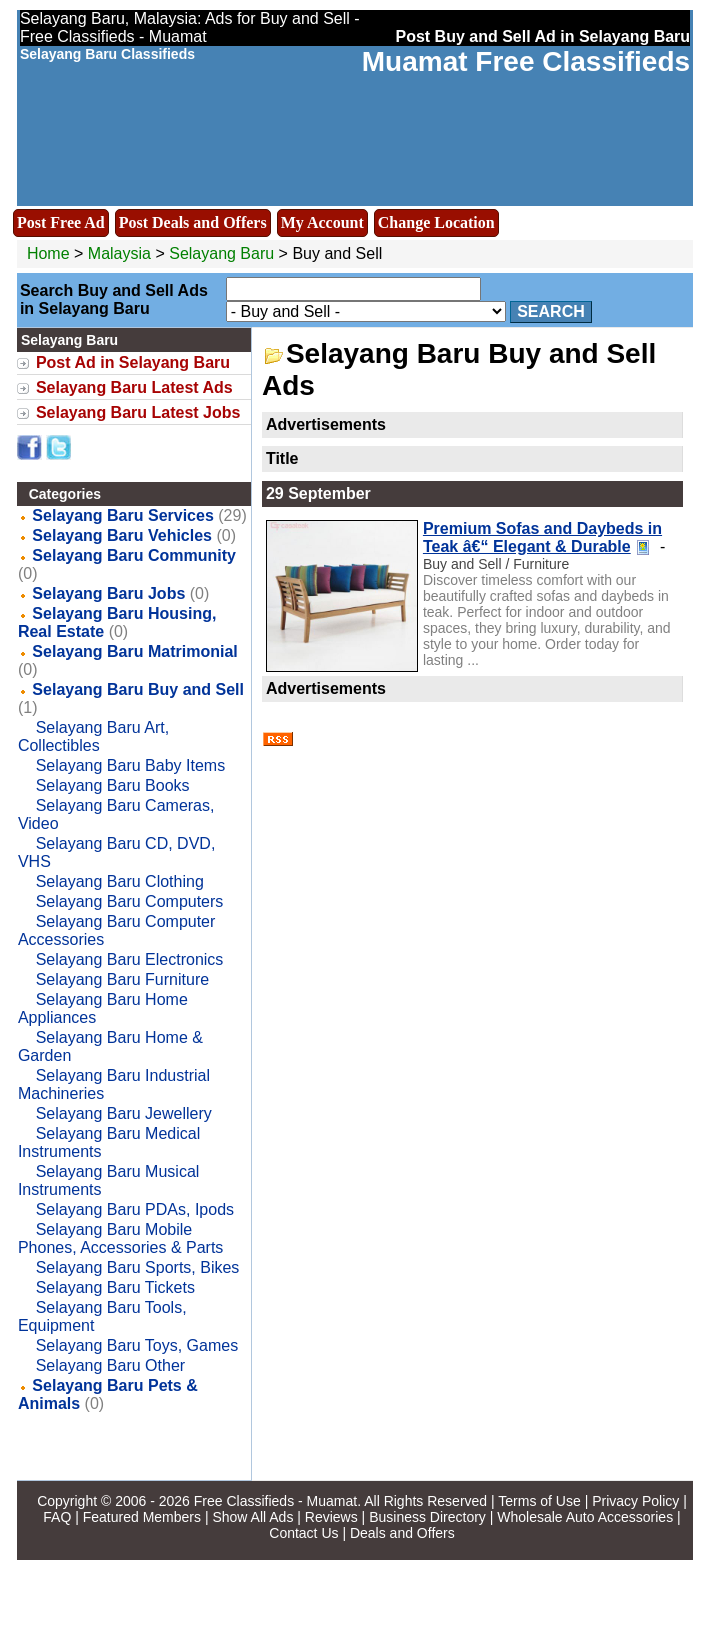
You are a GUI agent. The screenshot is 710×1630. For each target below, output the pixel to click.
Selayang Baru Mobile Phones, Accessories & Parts (120, 1238)
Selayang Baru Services (122, 515)
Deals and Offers (402, 1533)
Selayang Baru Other (110, 1365)
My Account (322, 222)
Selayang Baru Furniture (122, 979)
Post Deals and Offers (193, 222)
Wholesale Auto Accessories (585, 1517)
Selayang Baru (223, 253)
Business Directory (427, 1517)
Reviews (331, 1517)
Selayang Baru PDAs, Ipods (135, 1209)
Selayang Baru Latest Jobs (138, 412)
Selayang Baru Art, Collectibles (93, 736)
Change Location (436, 222)
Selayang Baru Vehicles (122, 535)
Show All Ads (252, 1517)
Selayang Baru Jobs (108, 593)
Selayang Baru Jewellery (124, 1113)
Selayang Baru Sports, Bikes (138, 1267)
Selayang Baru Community (134, 555)
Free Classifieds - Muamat (275, 1501)
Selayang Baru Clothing (120, 881)
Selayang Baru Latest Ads (134, 387)
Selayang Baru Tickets (115, 1287)
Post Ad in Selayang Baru (133, 362)
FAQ (57, 1517)
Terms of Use (539, 1501)
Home (48, 253)
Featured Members (142, 1517)
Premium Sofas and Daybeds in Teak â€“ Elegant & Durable (542, 537)
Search (551, 311)
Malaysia (119, 253)
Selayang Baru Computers (130, 901)
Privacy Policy (635, 1501)
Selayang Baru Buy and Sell (138, 689)
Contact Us (303, 1533)
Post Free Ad (61, 222)
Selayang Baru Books (113, 785)
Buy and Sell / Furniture (496, 564)
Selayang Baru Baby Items (130, 765)
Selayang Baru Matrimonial (134, 651)
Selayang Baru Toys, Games (137, 1345)
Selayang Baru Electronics (130, 959)
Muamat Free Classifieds (526, 61)
